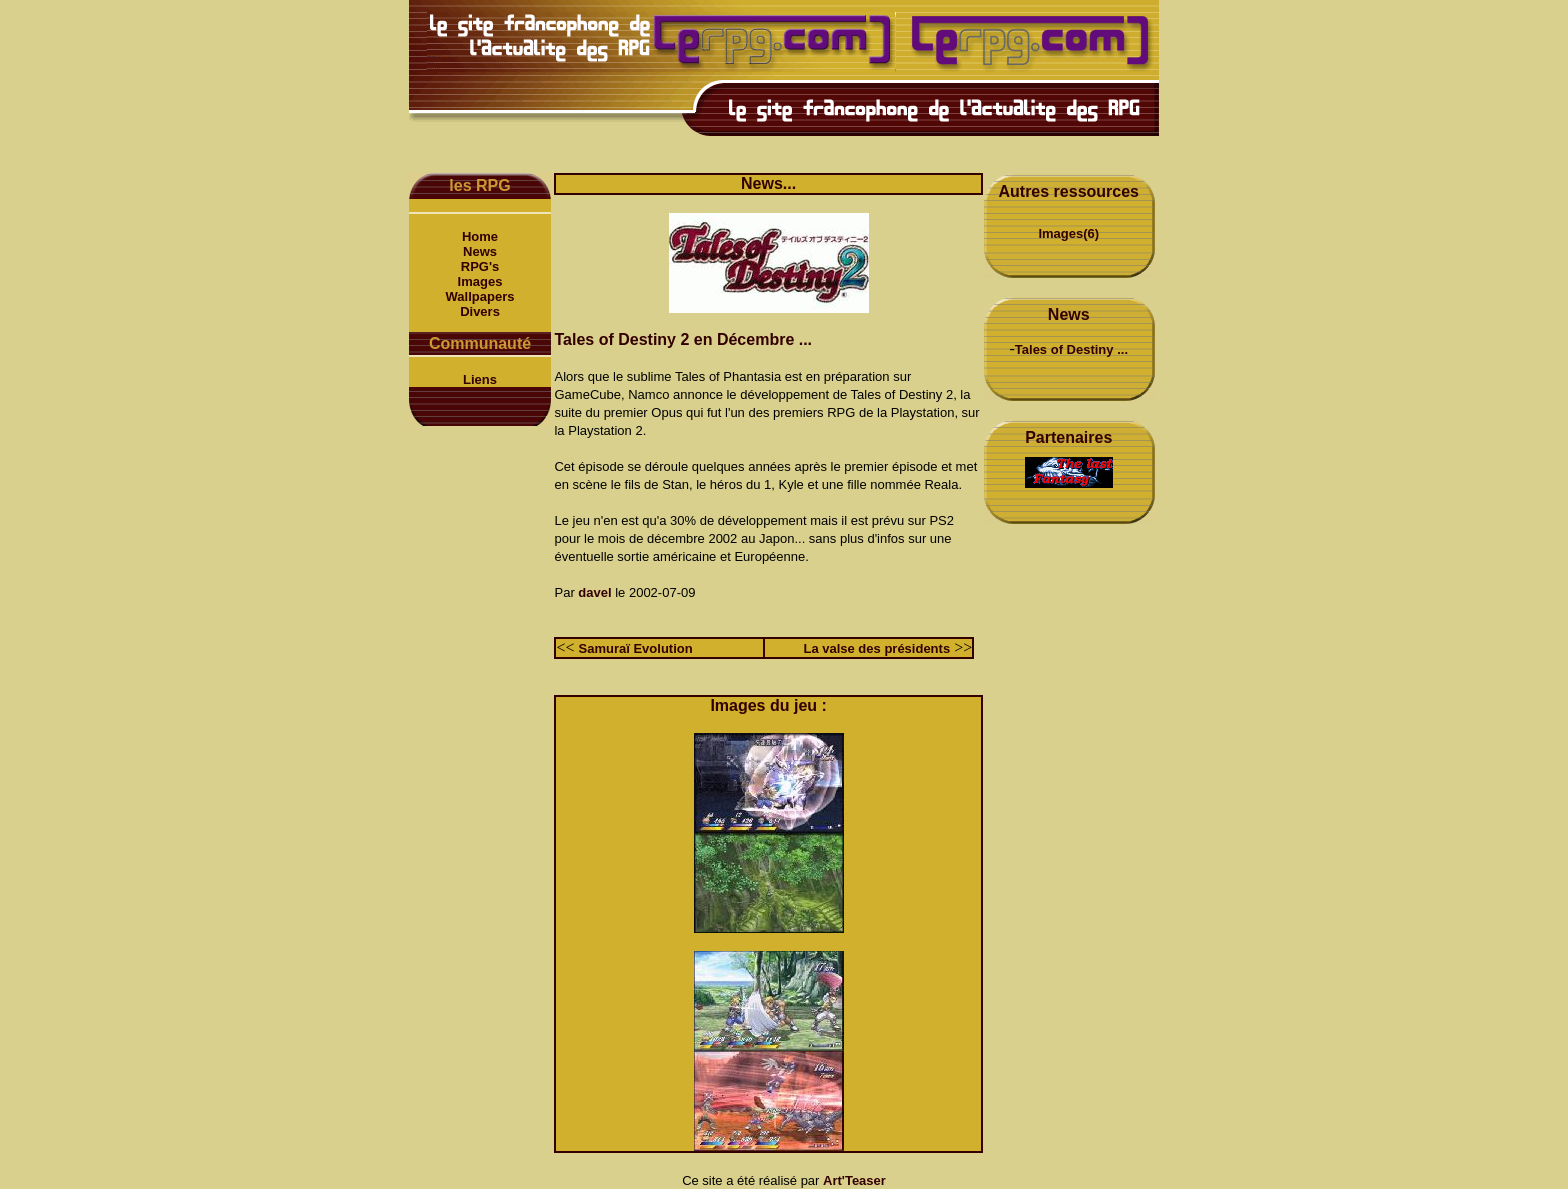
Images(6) (1068, 233)
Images (480, 281)
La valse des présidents (876, 648)
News (480, 251)
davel (594, 592)
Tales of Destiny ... (1071, 349)
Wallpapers (480, 296)
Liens (480, 379)
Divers (480, 311)
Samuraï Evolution (636, 648)
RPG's (480, 266)
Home (480, 236)
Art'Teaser (854, 1180)
